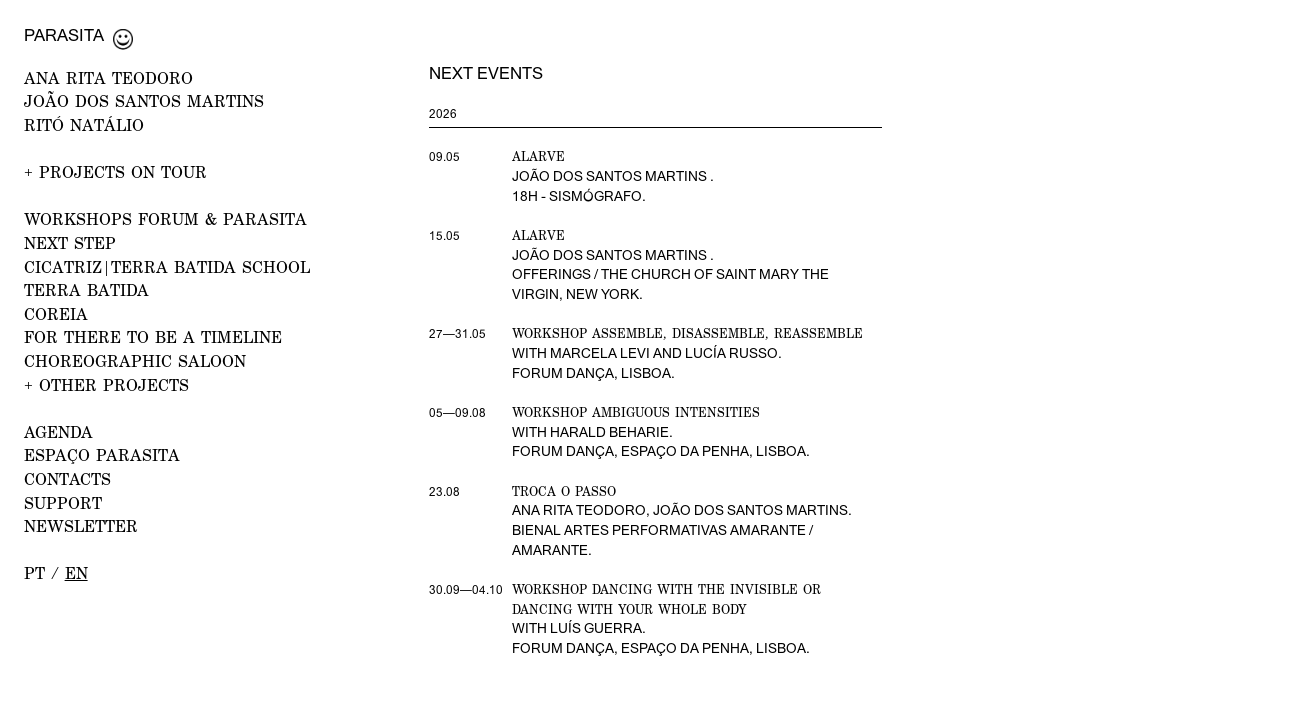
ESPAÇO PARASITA (102, 455)
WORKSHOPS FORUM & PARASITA (165, 219)
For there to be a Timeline (153, 337)
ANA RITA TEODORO (108, 78)
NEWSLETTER (81, 526)
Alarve (538, 156)
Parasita (64, 35)
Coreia (56, 314)
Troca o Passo (564, 491)
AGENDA (58, 432)
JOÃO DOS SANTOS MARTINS (144, 101)
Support (63, 503)
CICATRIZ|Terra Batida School (167, 267)
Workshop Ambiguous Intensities (636, 412)
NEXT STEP (70, 243)
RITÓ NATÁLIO (84, 125)
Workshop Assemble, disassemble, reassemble (687, 333)
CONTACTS (67, 479)
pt (34, 573)
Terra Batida (86, 290)
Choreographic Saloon (135, 361)
